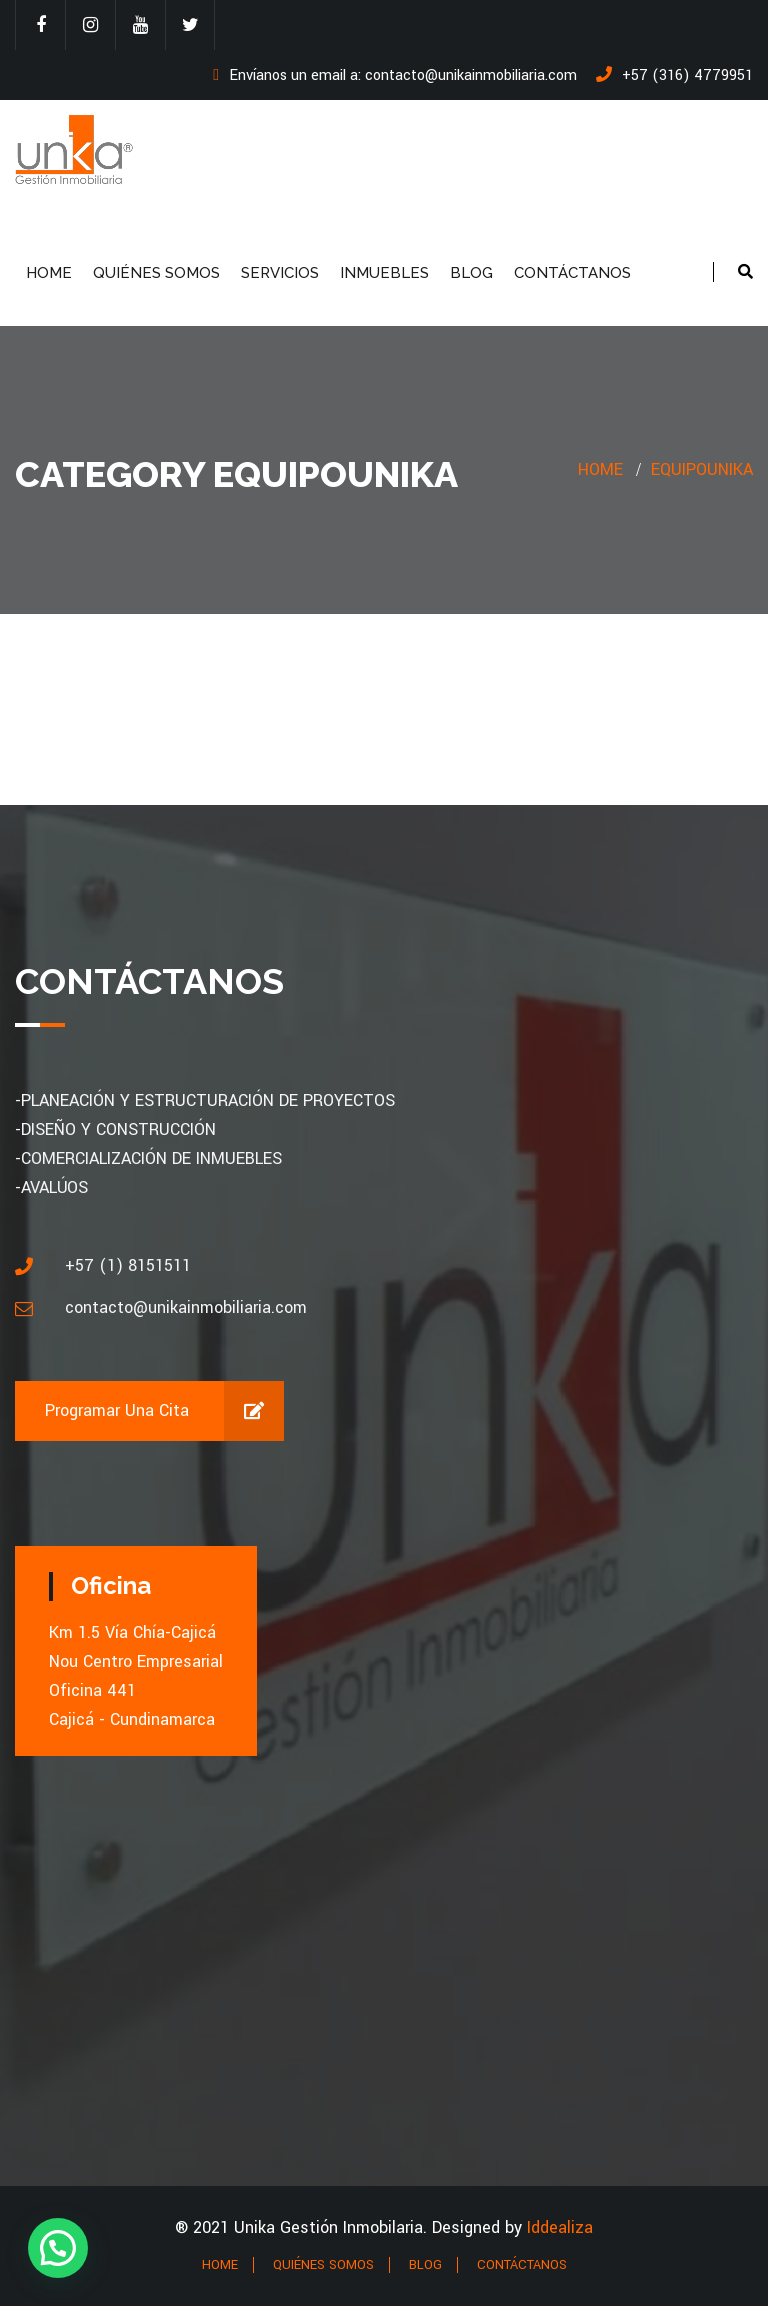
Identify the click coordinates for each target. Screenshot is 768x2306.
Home (600, 469)
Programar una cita (164, 1411)
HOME (49, 273)
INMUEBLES (384, 273)
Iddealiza (560, 2227)
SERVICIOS (280, 273)
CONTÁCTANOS (572, 273)
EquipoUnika (702, 469)
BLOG (471, 273)
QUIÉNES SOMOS (156, 273)
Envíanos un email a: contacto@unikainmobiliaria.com (395, 75)
